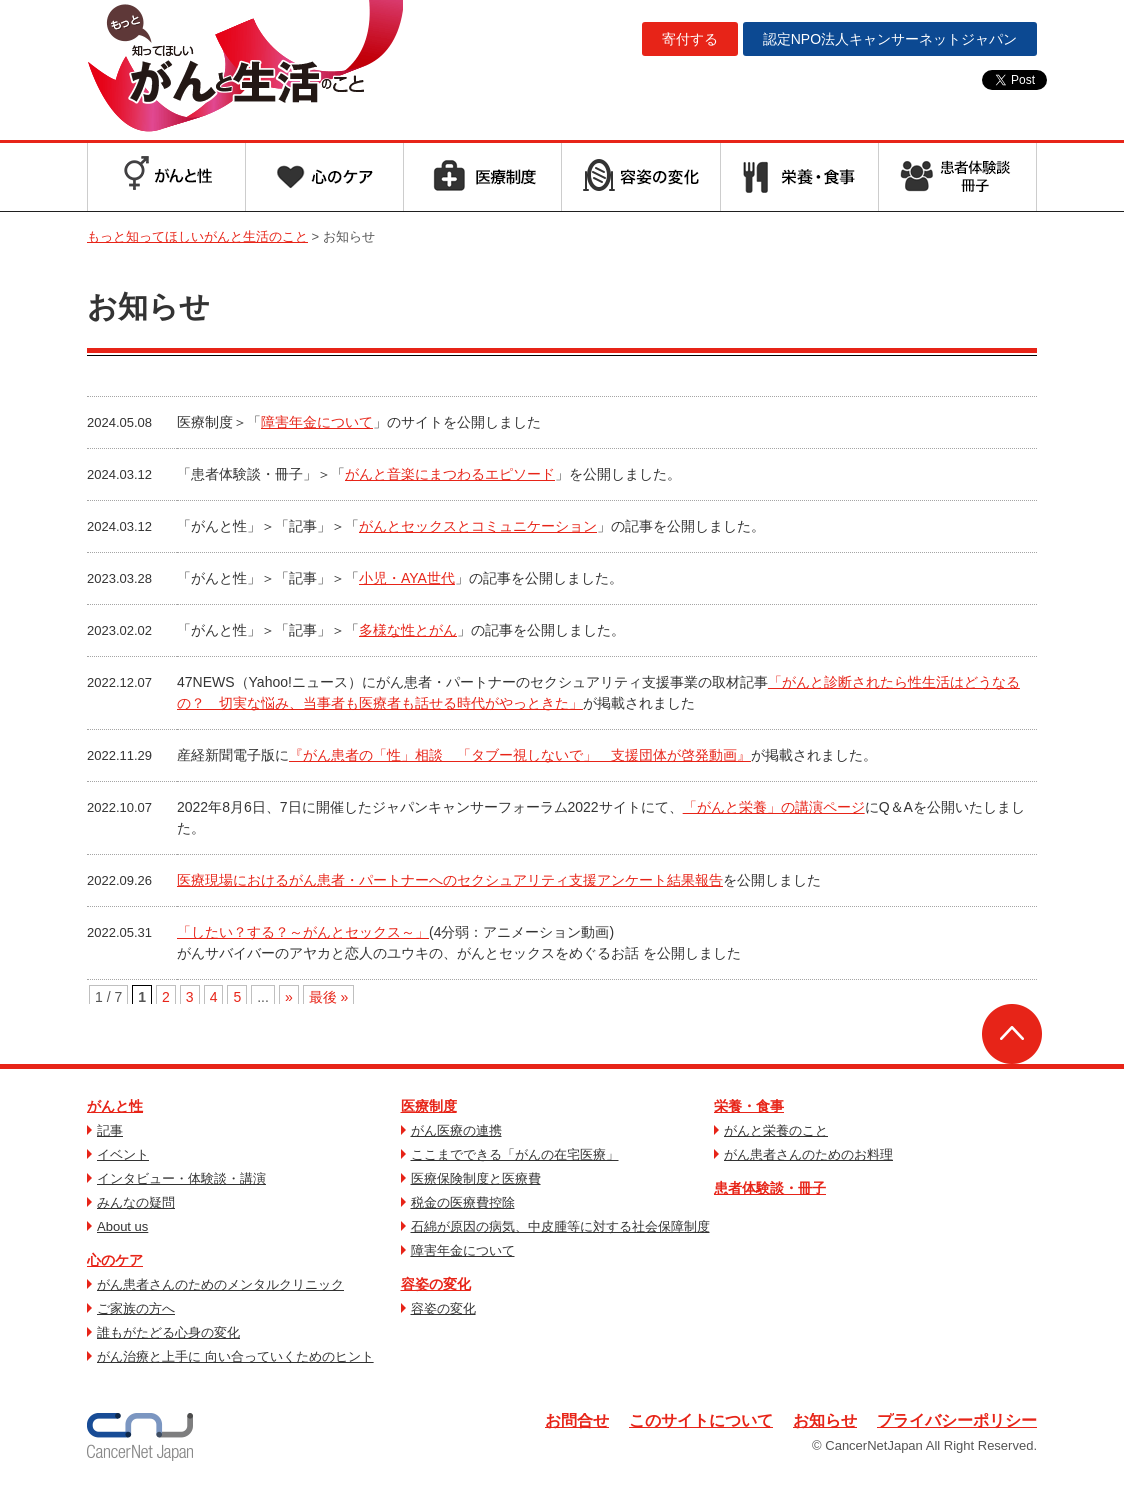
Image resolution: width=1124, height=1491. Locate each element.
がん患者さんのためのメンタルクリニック (220, 1284)
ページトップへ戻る (1012, 1034)
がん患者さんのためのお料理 (808, 1154)
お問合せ (577, 1420)
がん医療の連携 (456, 1130)
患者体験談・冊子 (770, 1188)
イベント (123, 1154)
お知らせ (825, 1420)
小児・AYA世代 (407, 578)
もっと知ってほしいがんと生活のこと (245, 68)
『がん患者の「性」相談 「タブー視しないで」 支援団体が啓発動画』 (520, 755)
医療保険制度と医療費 (476, 1178)
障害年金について (317, 422)
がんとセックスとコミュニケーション (478, 526)
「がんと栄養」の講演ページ (774, 807)
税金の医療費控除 (463, 1202)
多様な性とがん (408, 630)
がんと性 (115, 1106)
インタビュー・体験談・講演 (181, 1178)
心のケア (115, 1260)
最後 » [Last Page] (329, 997)
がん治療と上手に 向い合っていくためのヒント (235, 1356)
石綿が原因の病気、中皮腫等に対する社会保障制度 (560, 1226)
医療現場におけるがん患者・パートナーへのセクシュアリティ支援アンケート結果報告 (450, 880)
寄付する (690, 39)
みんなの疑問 (136, 1202)
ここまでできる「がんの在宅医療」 (515, 1154)
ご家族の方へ (136, 1308)
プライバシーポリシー (957, 1420)
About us (122, 1226)
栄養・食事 (749, 1106)
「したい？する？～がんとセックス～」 (303, 932)
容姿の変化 (436, 1284)
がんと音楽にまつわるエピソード (450, 474)
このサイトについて (701, 1420)
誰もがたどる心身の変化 (168, 1332)
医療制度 (429, 1106)
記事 (110, 1130)
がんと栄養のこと (776, 1130)
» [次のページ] (289, 997)
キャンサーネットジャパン (890, 39)
